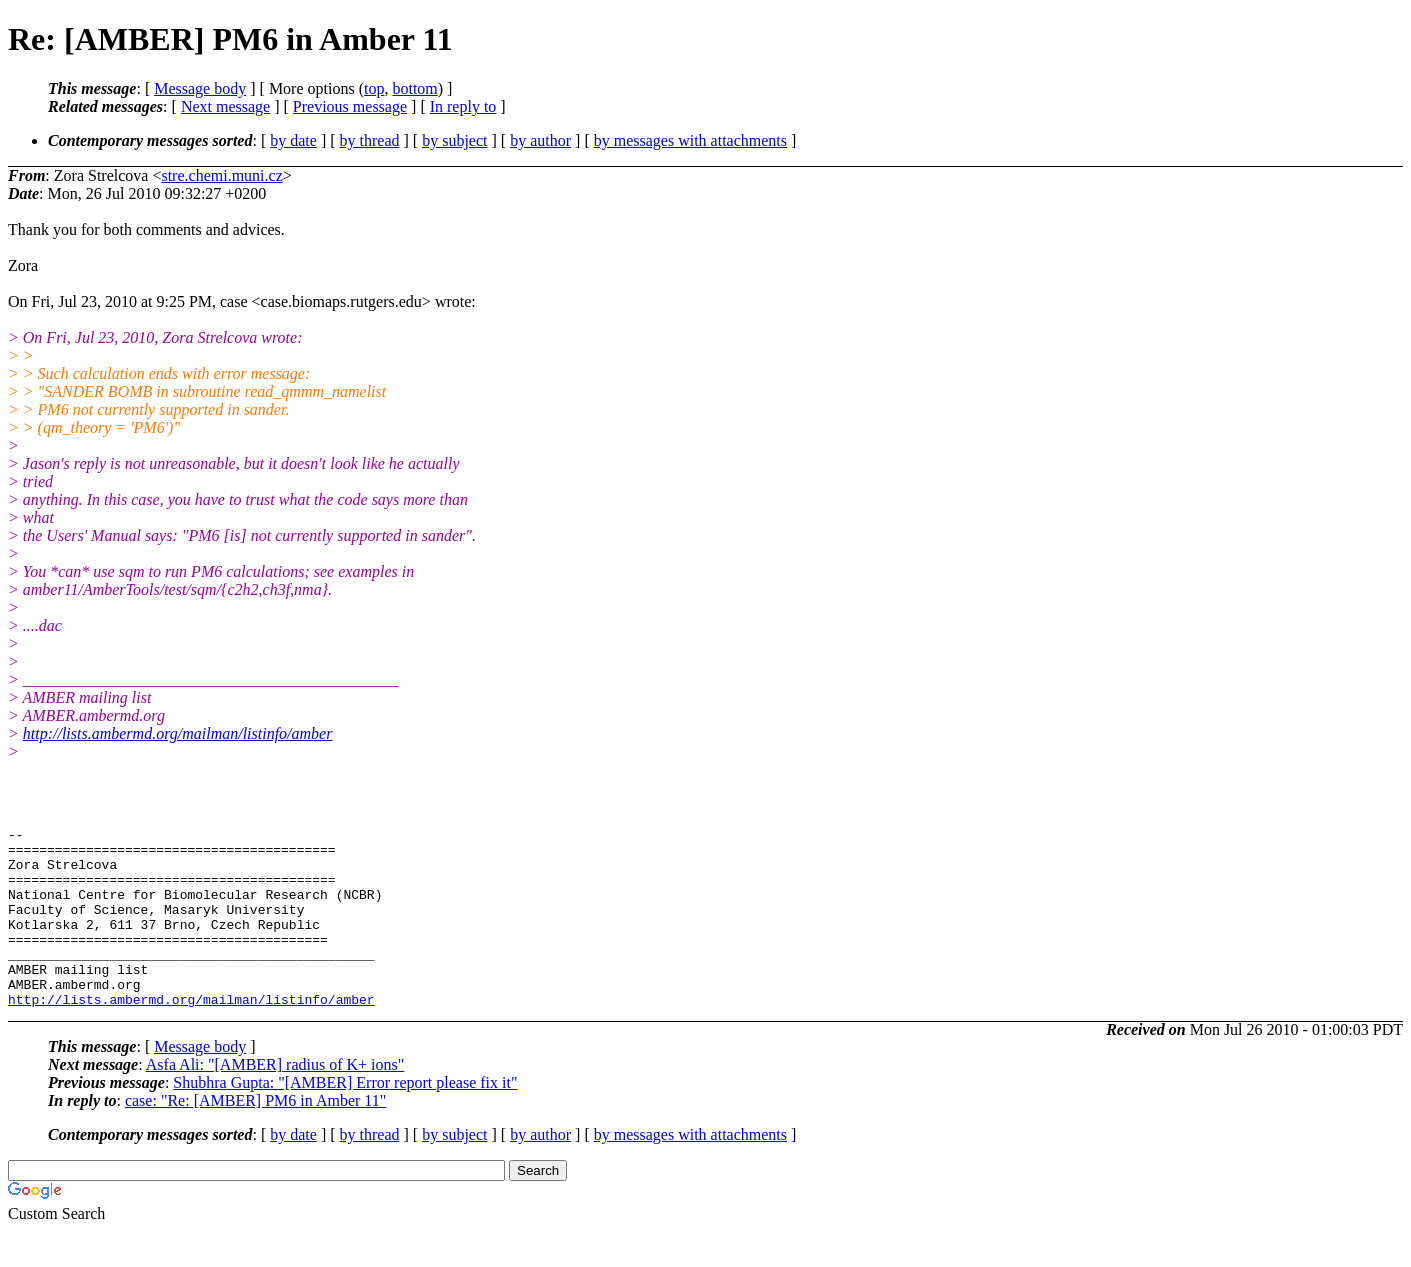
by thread (370, 140)
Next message (225, 106)
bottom (414, 88)
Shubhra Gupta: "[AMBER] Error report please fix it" (345, 1118)
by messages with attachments (690, 140)
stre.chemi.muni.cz (221, 175)
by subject (454, 140)
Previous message (350, 106)
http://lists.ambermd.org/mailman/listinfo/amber (178, 733)
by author (540, 140)
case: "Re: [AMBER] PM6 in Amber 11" (255, 1136)
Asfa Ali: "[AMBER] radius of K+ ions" (275, 1100)
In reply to (463, 106)
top (374, 88)
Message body (200, 88)
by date (293, 140)
